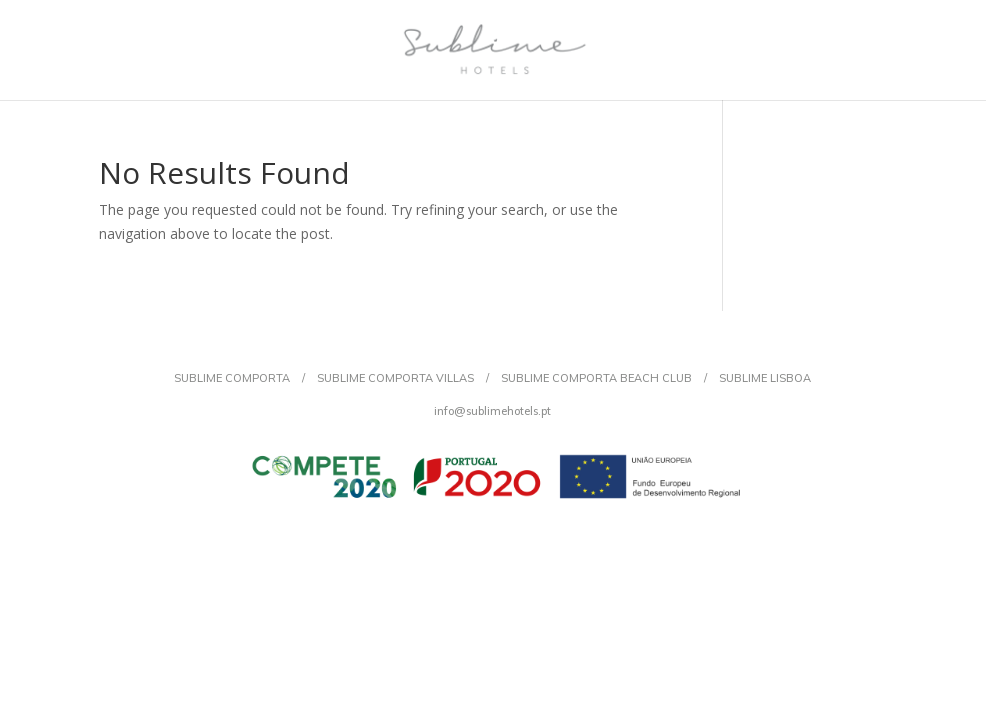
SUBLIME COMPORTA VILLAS (395, 378)
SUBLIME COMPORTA (232, 378)
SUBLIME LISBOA (765, 378)
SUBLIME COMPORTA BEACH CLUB (596, 378)
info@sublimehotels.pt (492, 411)
